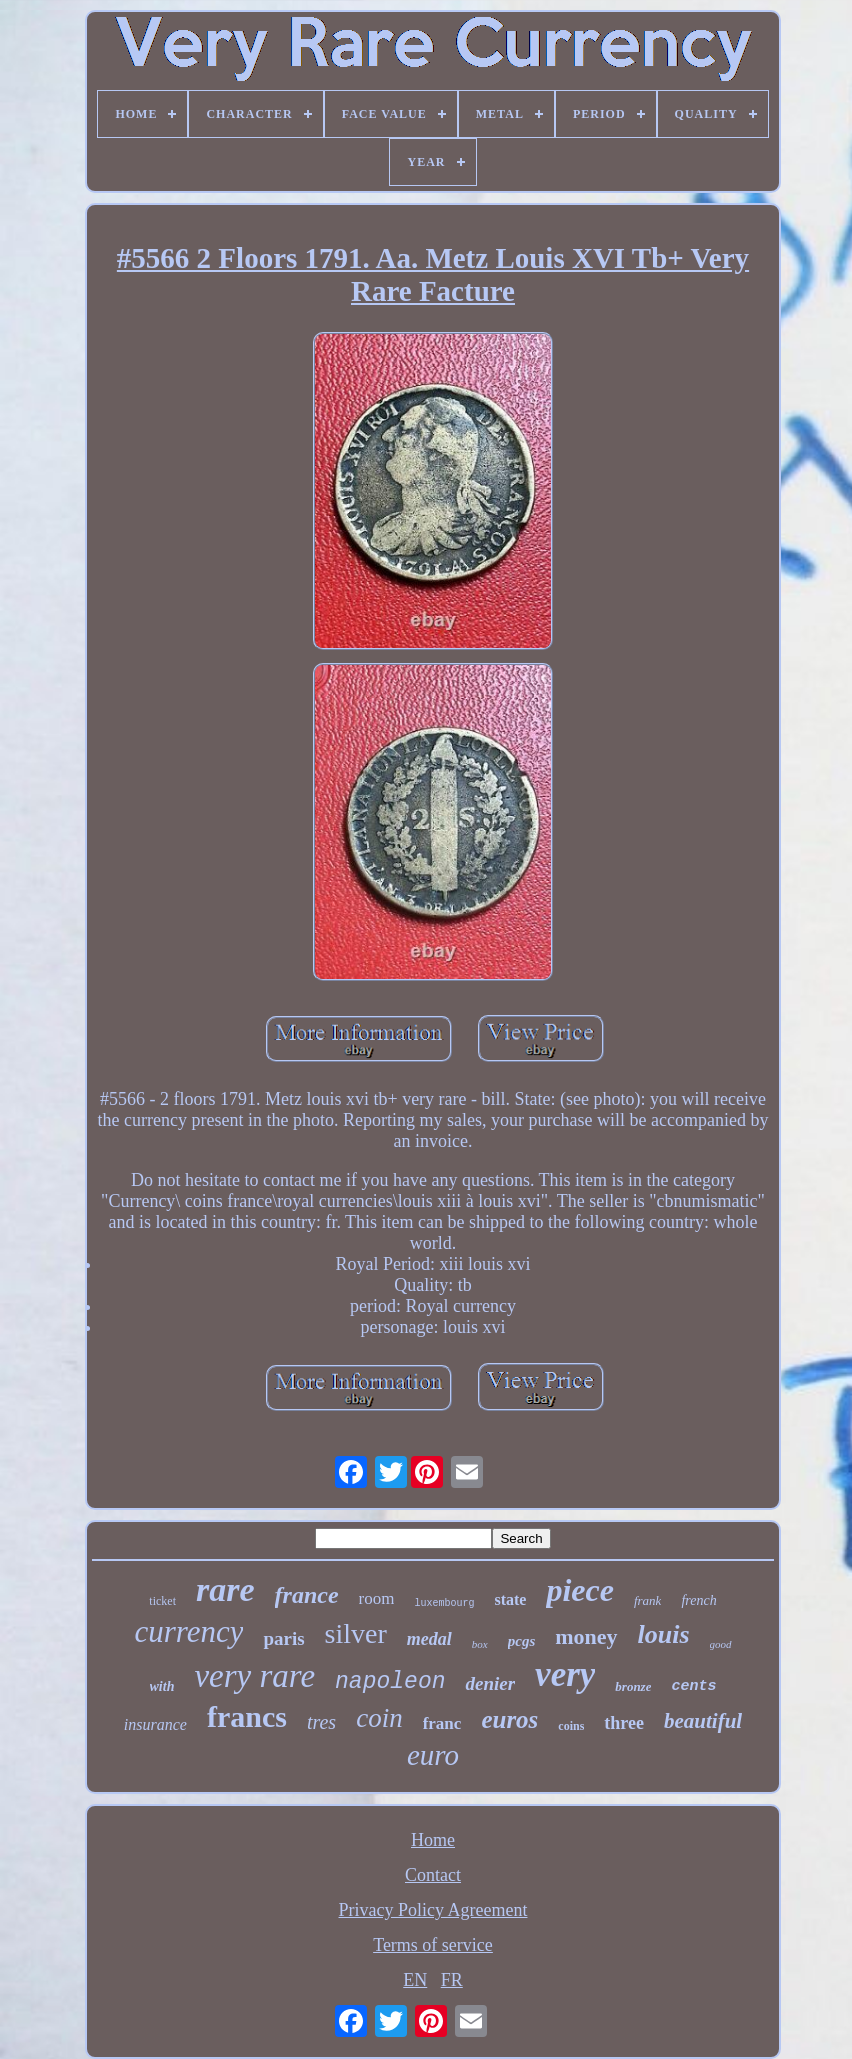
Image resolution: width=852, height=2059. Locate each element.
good (721, 1644)
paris (283, 1638)
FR (452, 1980)
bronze (633, 1686)
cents (693, 1686)
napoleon (390, 1682)
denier (490, 1683)
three (624, 1723)
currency (188, 1631)
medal (429, 1639)
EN (415, 1980)
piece (580, 1590)
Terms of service (433, 1945)
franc (442, 1723)
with (162, 1686)
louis (664, 1634)
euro (433, 1755)
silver (356, 1633)
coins (571, 1726)
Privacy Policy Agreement (433, 1910)
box (480, 1644)
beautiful (703, 1721)
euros (509, 1719)
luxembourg (444, 1603)
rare (225, 1589)
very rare (254, 1676)
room (377, 1598)
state (510, 1599)
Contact (433, 1875)
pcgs (522, 1641)
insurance (155, 1724)
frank (647, 1600)
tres (321, 1722)
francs (247, 1716)
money (586, 1636)
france (307, 1595)
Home (433, 1840)
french (698, 1600)
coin (379, 1718)
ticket (162, 1601)
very (565, 1674)
